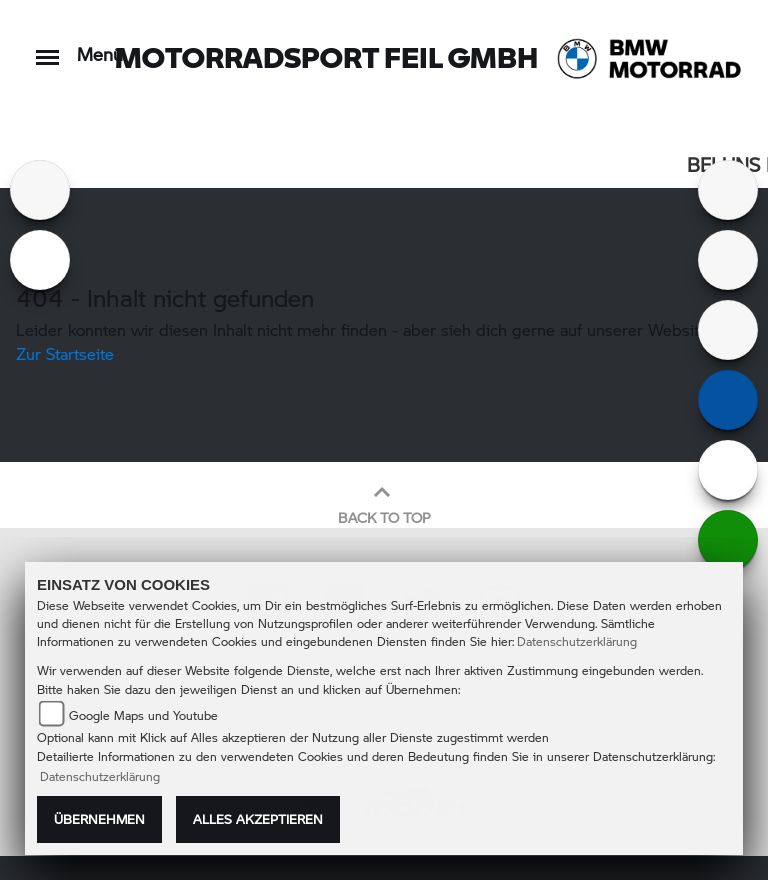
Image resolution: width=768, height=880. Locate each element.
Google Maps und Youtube (143, 715)
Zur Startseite (65, 353)
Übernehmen (99, 819)
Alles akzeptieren (258, 819)
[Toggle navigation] (47, 47)
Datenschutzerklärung (577, 641)
